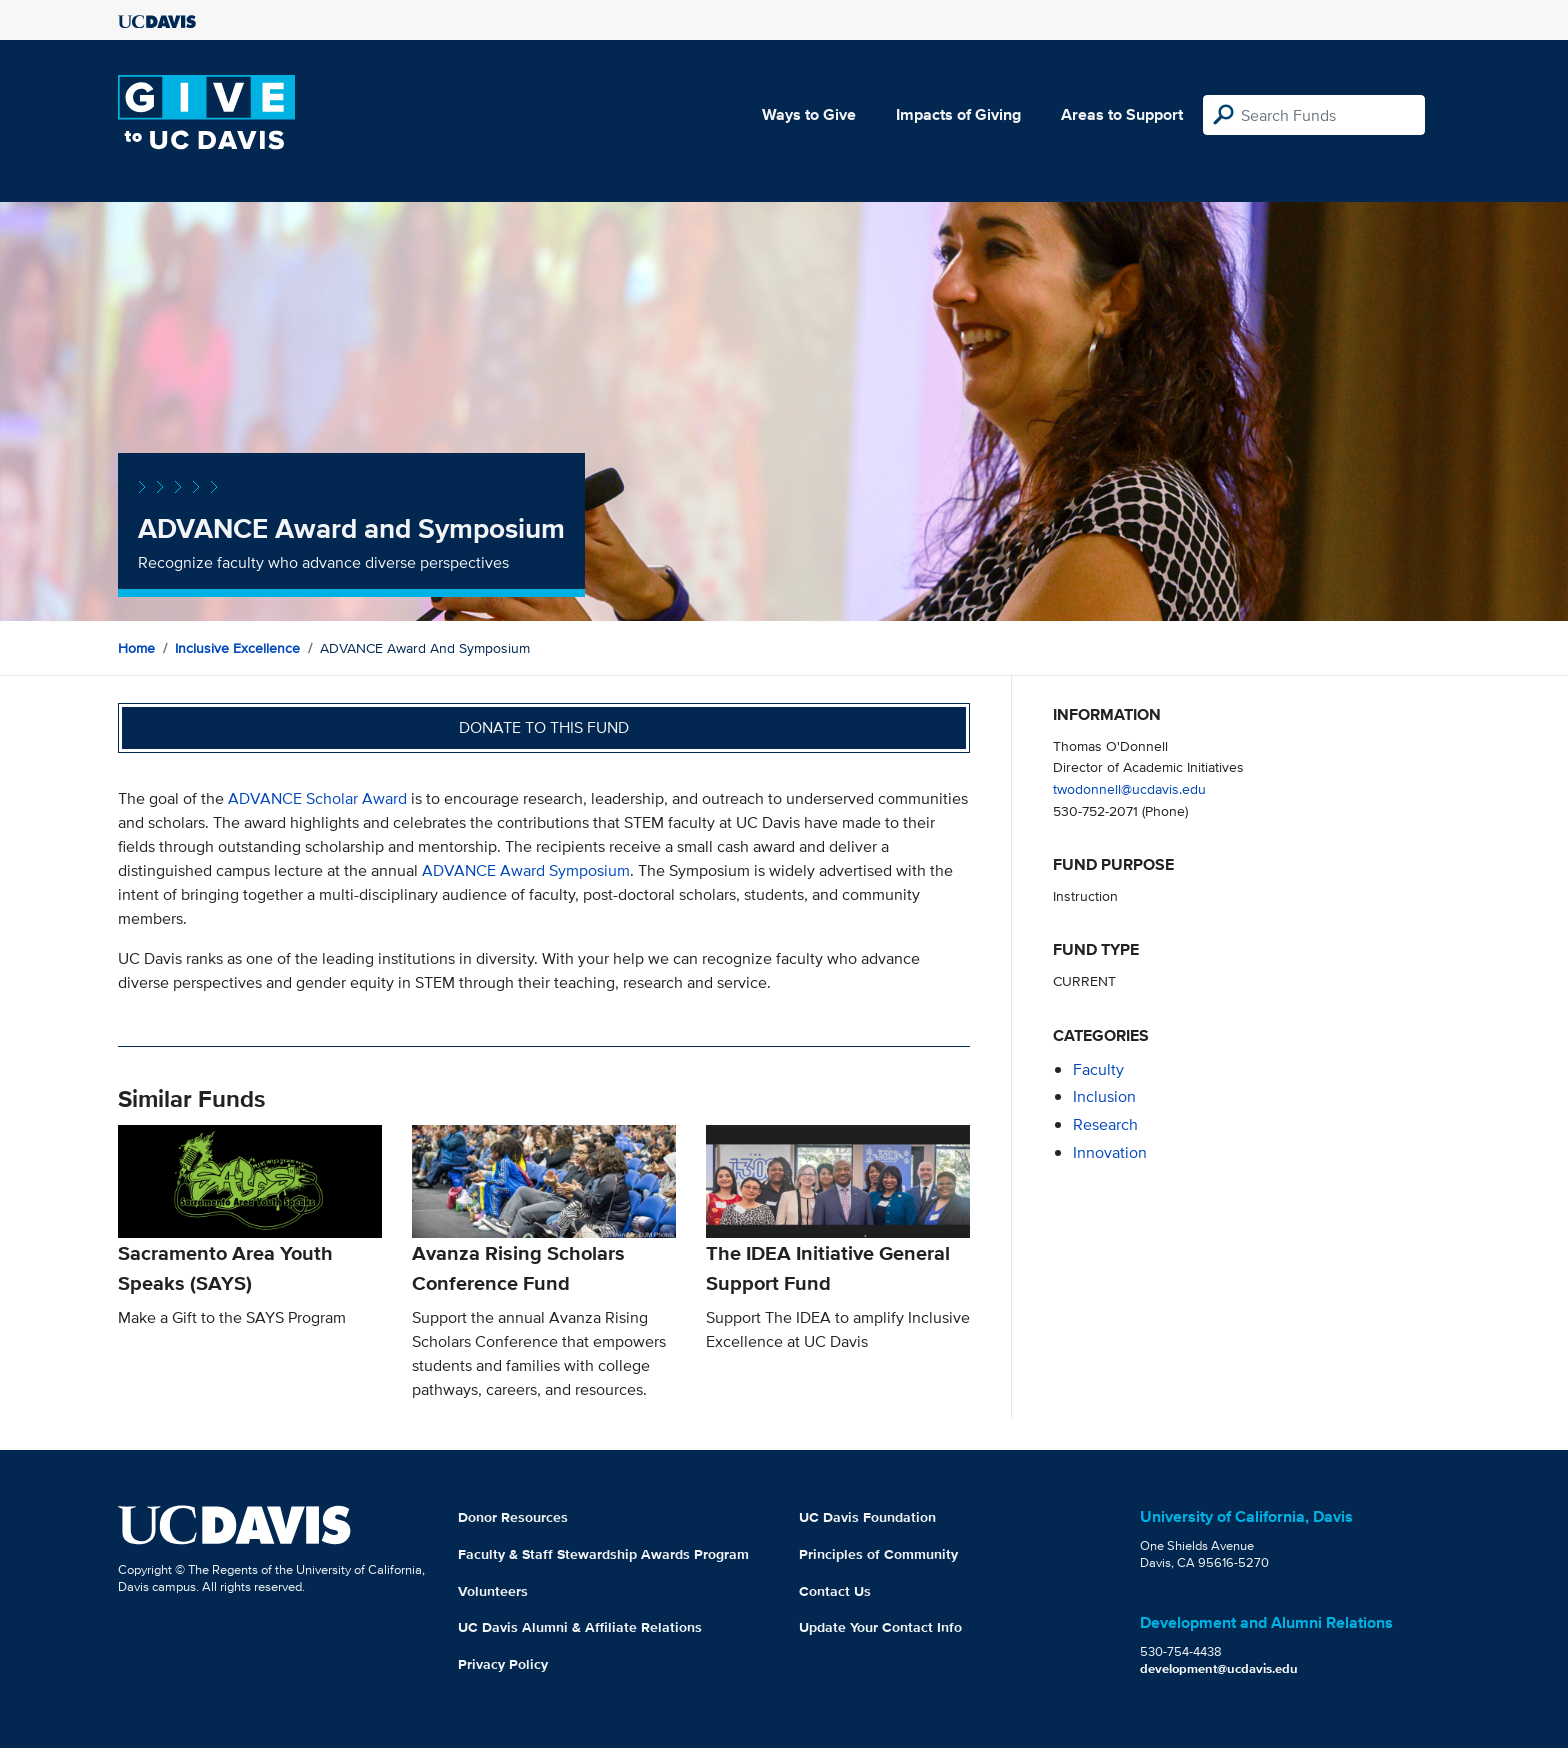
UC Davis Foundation (867, 1517)
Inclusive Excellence (237, 648)
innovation (1110, 1152)
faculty (1098, 1069)
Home (136, 648)
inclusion (1104, 1096)
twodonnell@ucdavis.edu (1129, 788)
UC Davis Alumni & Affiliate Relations (580, 1627)
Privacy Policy (503, 1664)
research (1105, 1124)
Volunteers (493, 1591)
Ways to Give (809, 114)
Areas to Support (1122, 114)
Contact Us (835, 1591)
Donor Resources (513, 1517)
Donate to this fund (544, 727)
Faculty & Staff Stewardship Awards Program (603, 1554)
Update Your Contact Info (880, 1627)
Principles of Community (878, 1554)
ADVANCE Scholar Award (317, 798)
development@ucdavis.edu (1219, 1668)
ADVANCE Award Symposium (526, 870)
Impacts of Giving (958, 114)
